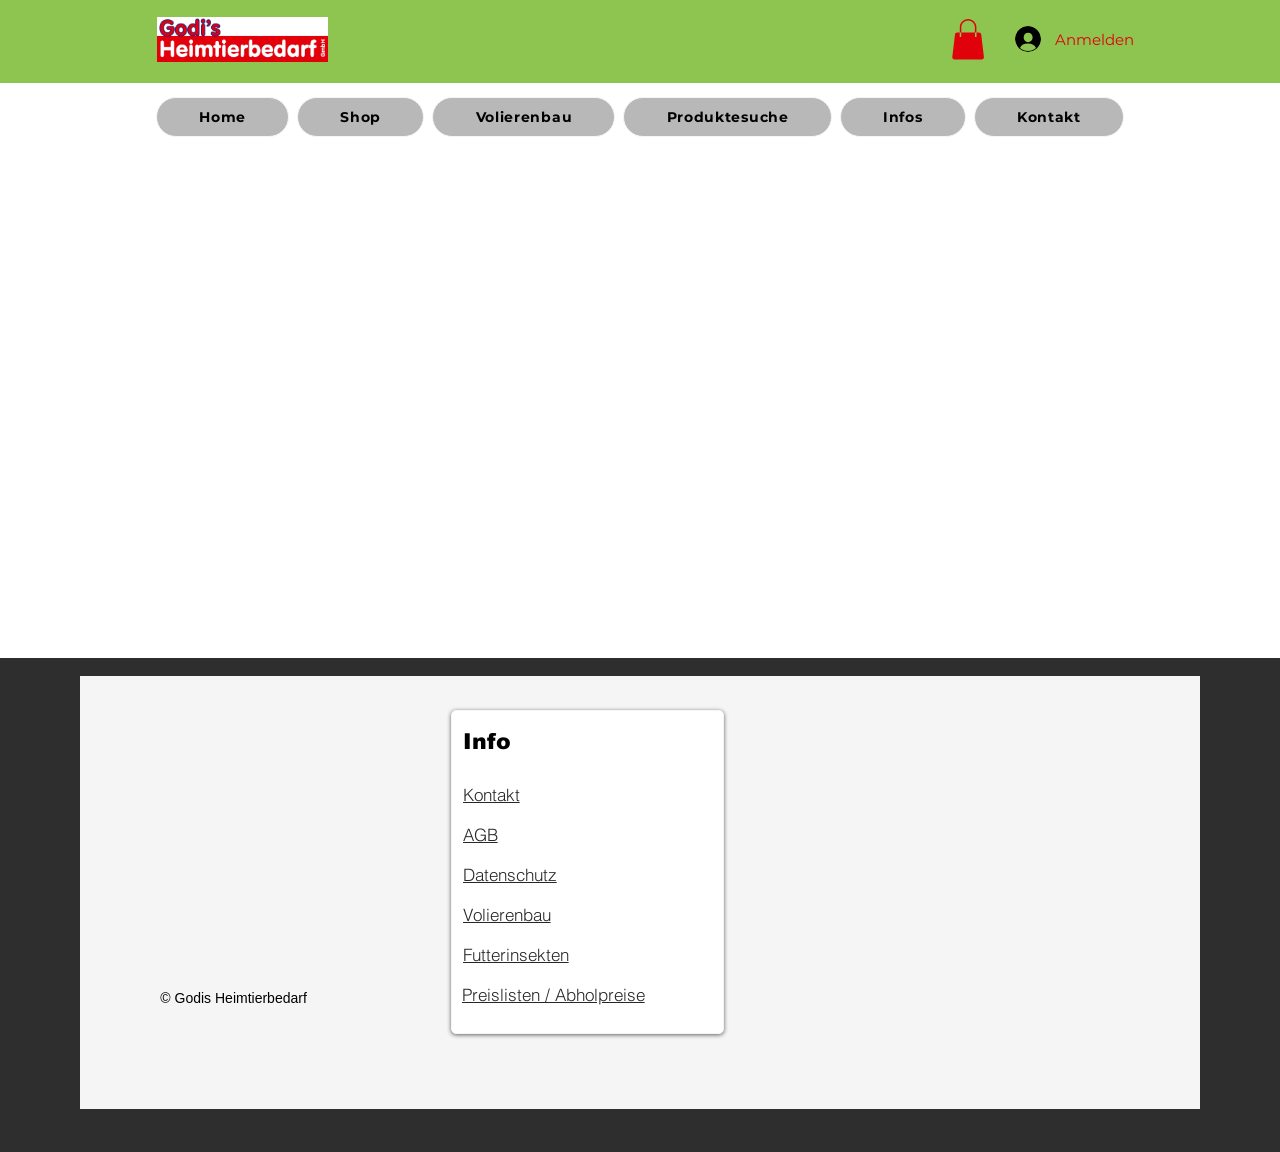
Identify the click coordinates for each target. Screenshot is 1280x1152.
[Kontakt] (534, 795)
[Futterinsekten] (534, 955)
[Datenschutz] (534, 875)
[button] (968, 39)
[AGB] (534, 835)
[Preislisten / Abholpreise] (585, 995)
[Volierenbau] (534, 915)
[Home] (242, 39)
